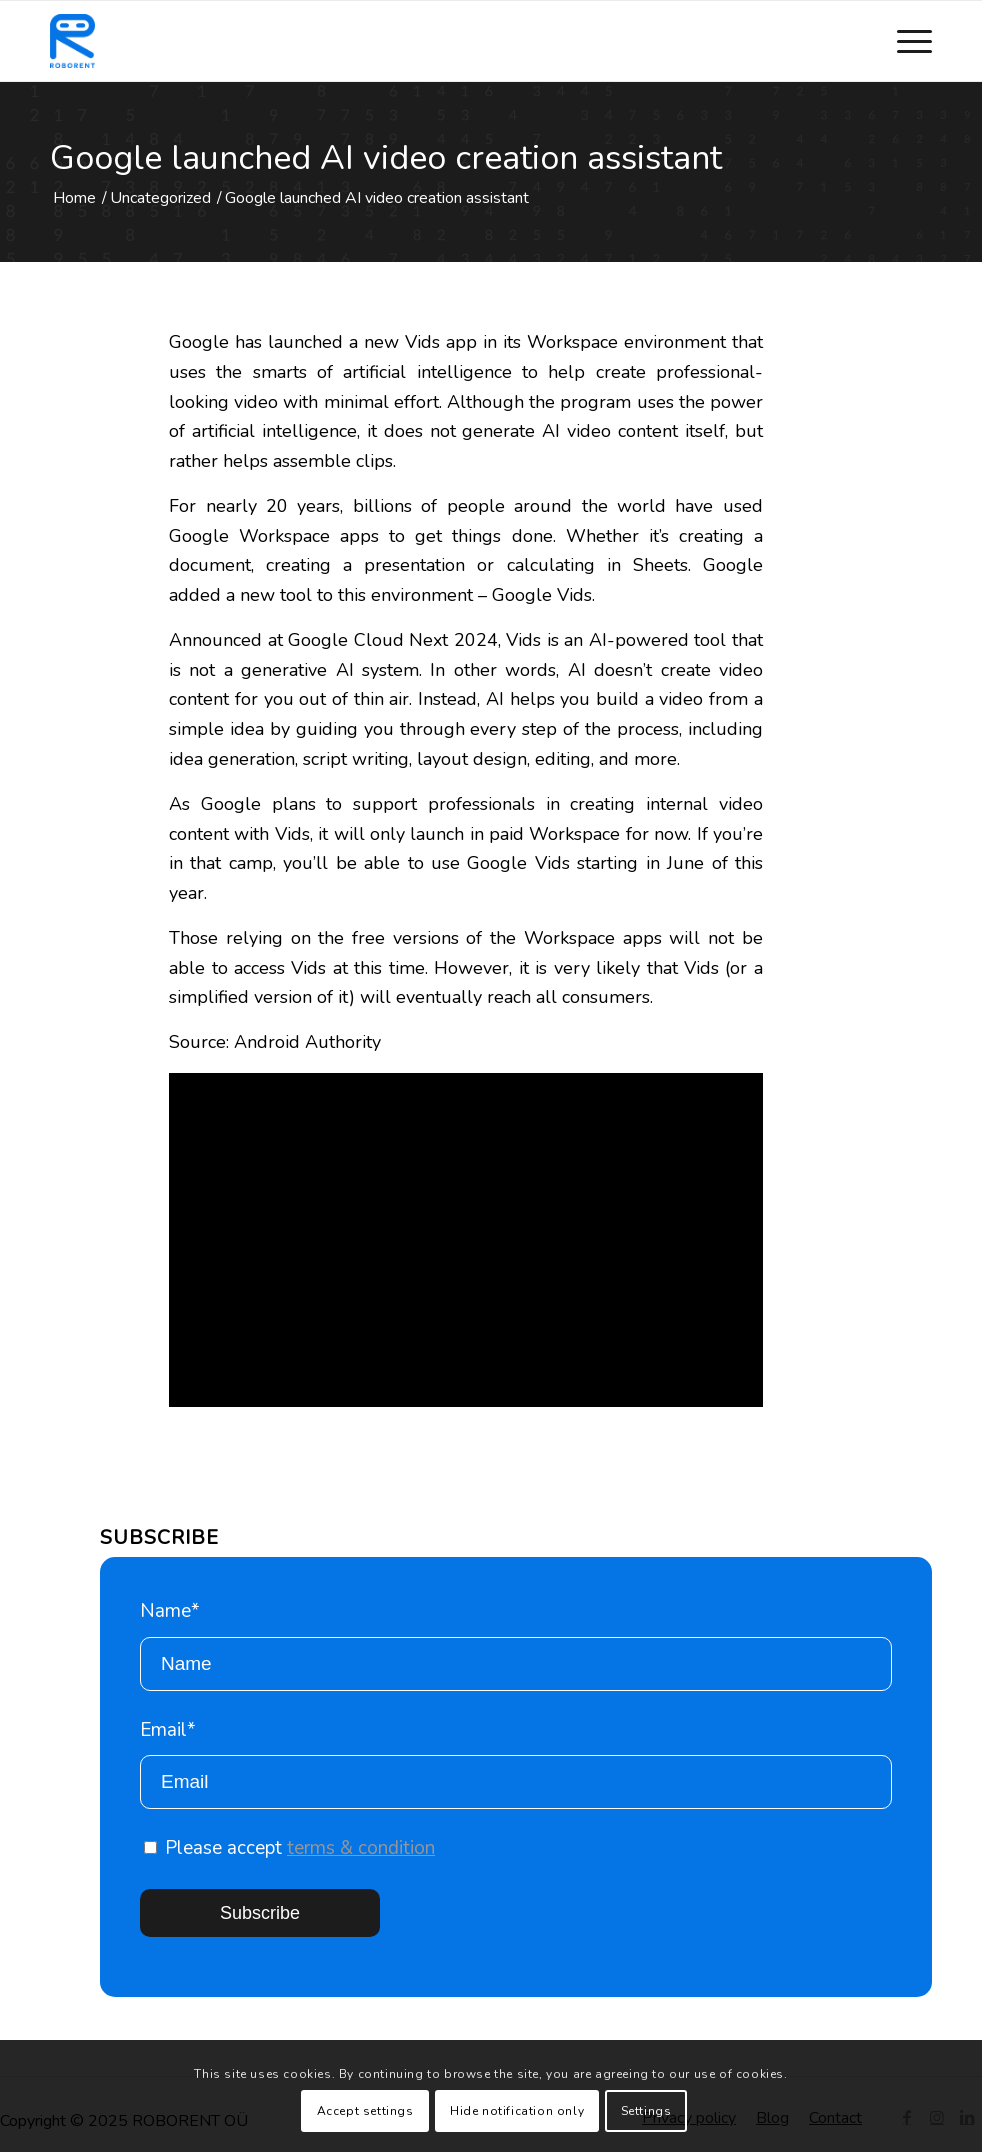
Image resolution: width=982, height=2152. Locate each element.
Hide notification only (517, 2111)
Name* (516, 1644)
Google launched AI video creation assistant (386, 158)
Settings (646, 2111)
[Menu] (904, 41)
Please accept (289, 1848)
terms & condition (361, 1848)
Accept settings (365, 2111)
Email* (516, 1763)
